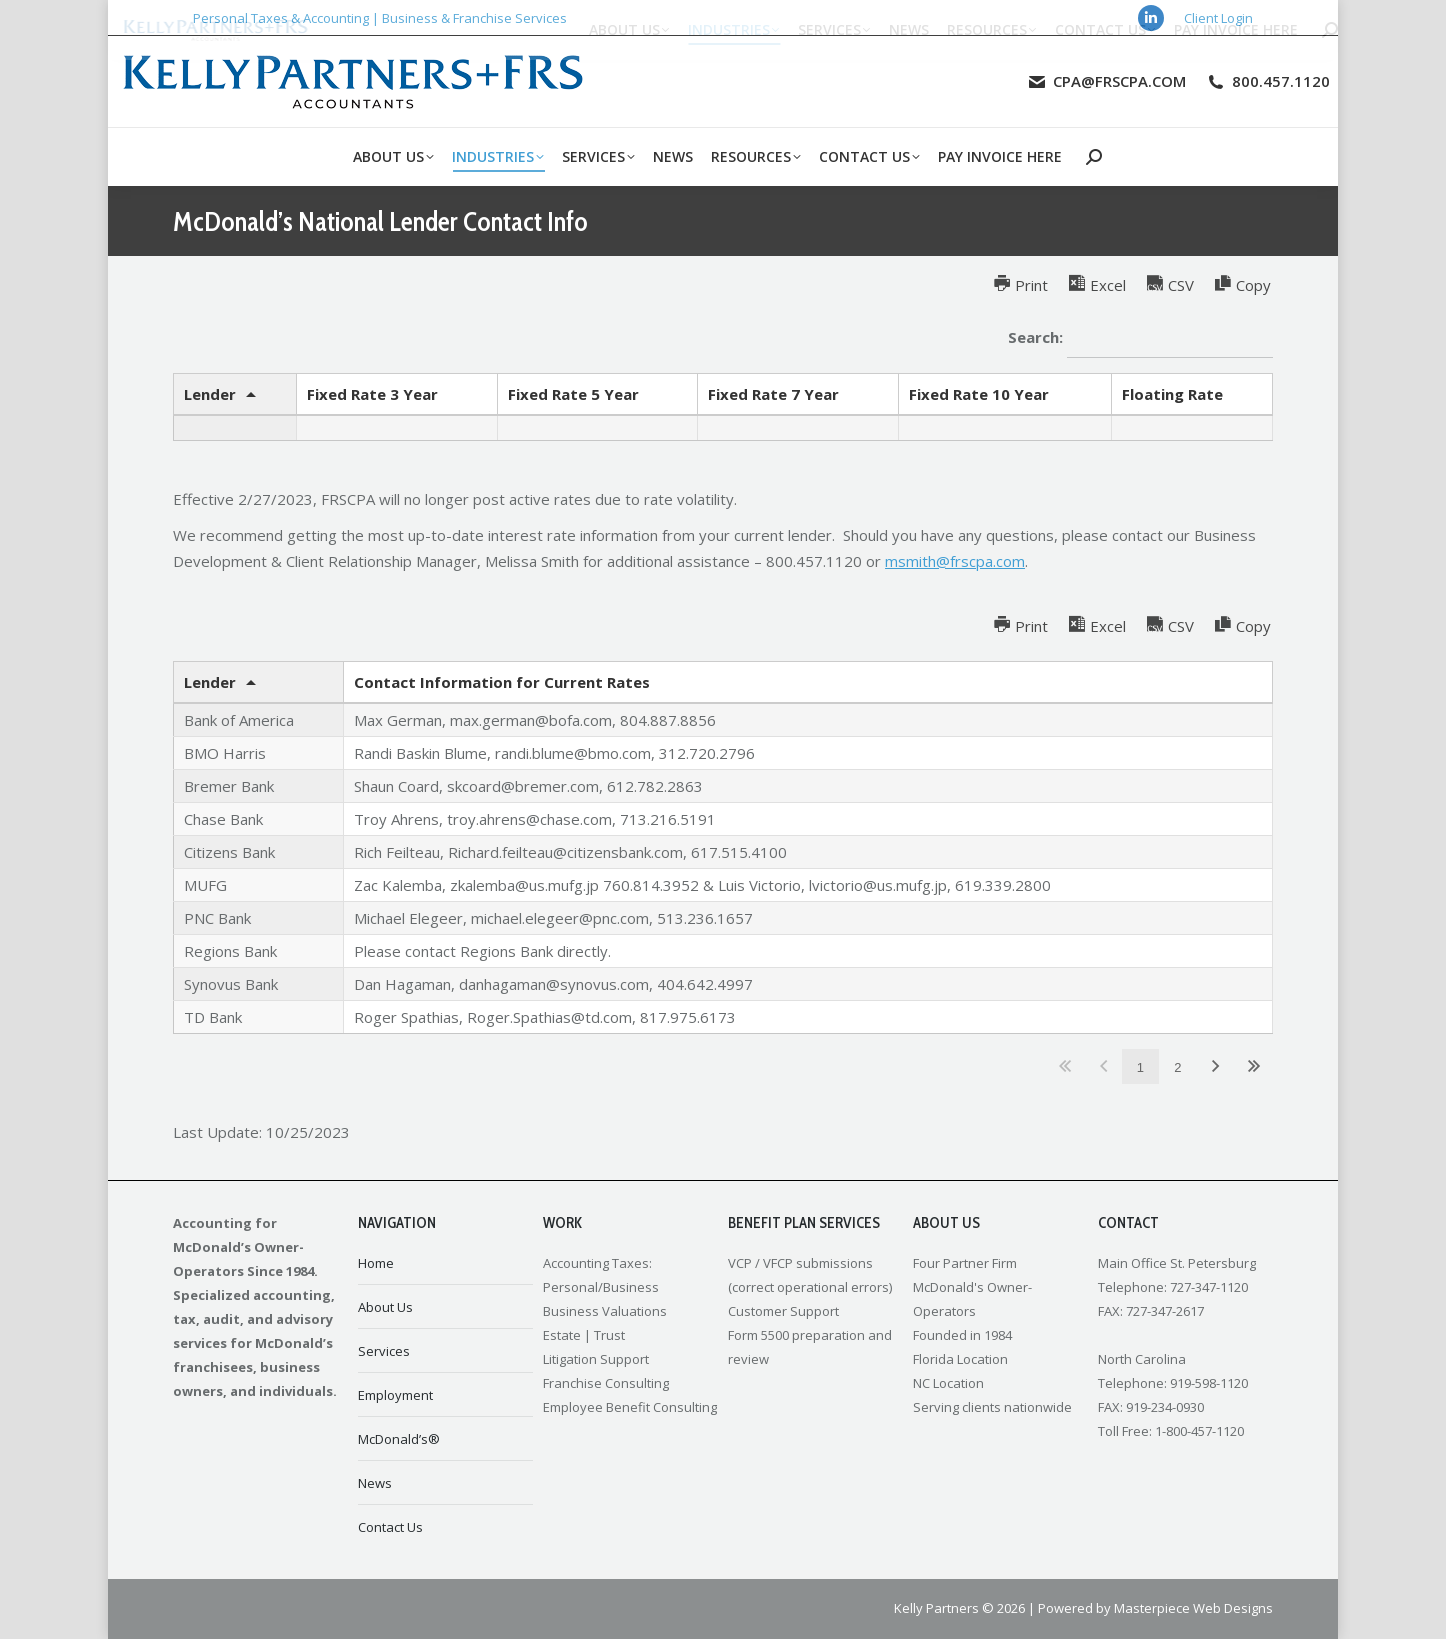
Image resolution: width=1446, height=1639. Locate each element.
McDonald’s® (399, 1439)
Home (376, 1263)
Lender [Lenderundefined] (210, 394)
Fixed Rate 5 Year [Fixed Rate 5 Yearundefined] (573, 394)
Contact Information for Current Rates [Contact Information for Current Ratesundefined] (502, 682)
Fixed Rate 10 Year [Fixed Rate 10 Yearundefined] (979, 394)
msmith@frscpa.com (955, 561)
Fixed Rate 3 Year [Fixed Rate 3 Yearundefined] (372, 394)
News (375, 1483)
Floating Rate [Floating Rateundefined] (1172, 394)
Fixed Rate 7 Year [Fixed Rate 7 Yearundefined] (773, 394)
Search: (1140, 339)
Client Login (1218, 18)
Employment (395, 1395)
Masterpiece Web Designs (1193, 1608)
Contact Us (390, 1527)
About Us (385, 1307)
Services (384, 1351)
